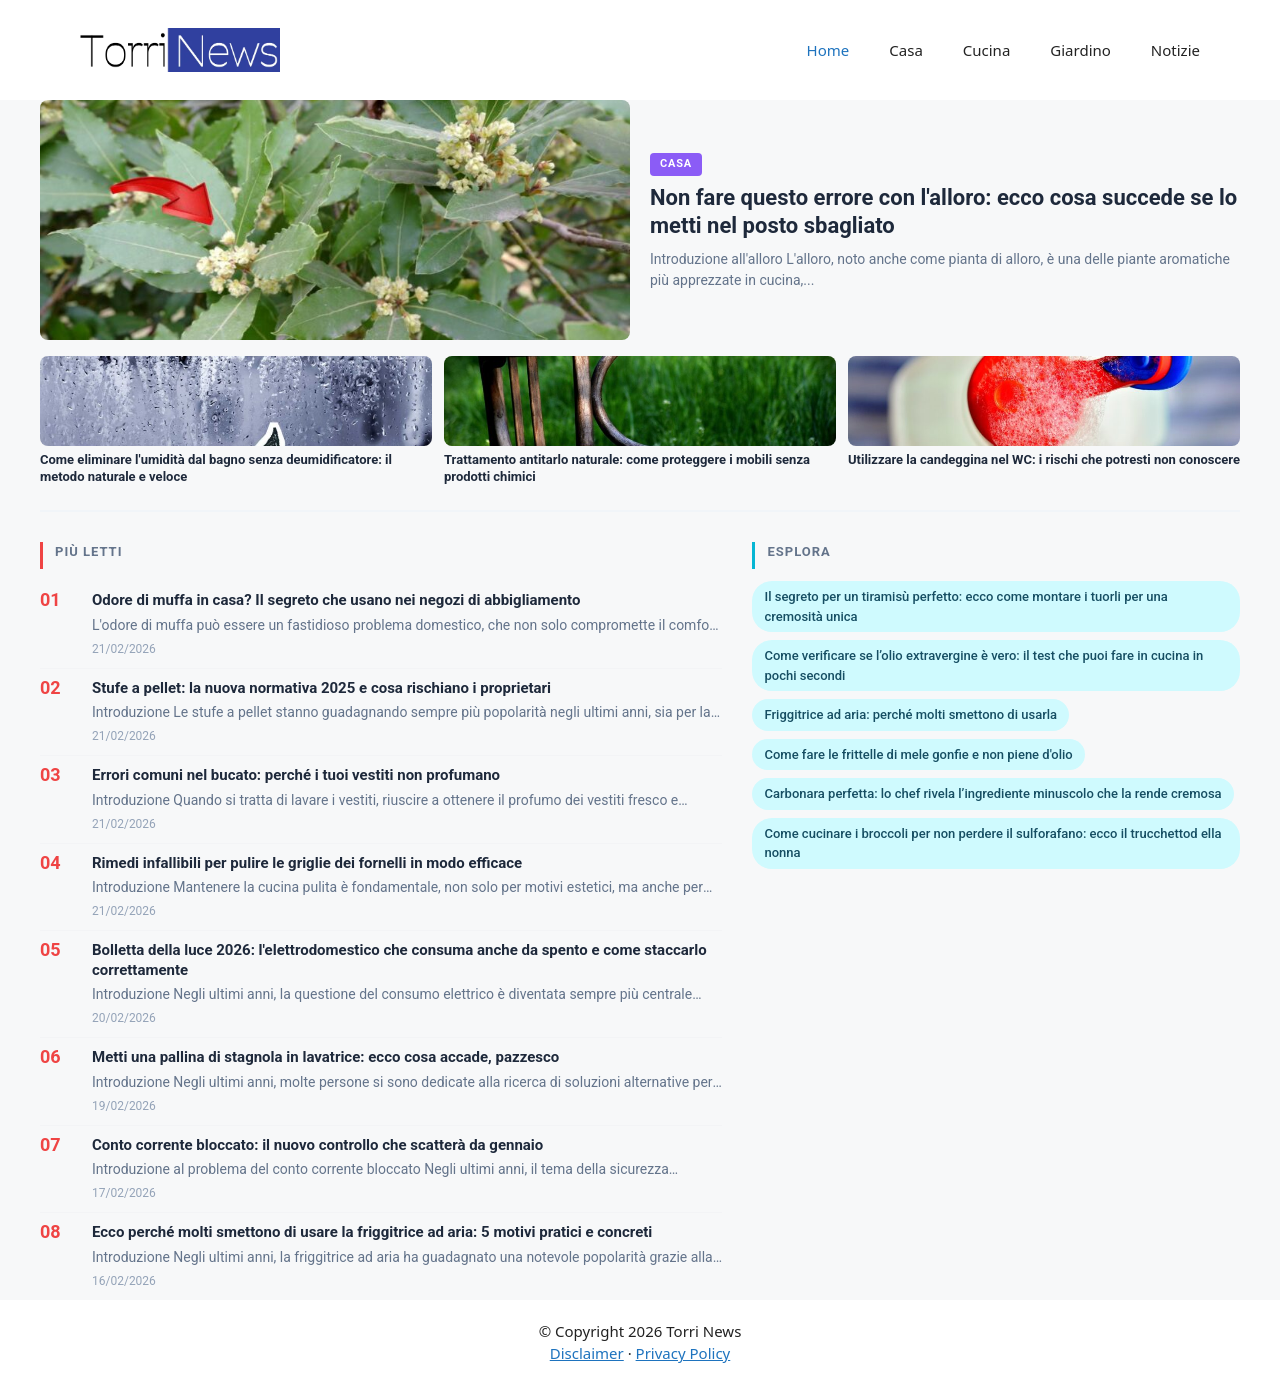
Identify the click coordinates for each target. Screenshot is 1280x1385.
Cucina (987, 50)
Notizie (1175, 50)
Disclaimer (587, 1353)
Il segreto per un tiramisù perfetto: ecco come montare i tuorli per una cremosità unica (965, 606)
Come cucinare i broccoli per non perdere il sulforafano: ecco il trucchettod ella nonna (992, 843)
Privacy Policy (683, 1353)
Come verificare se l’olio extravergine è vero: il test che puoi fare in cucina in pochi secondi (983, 665)
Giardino (1080, 50)
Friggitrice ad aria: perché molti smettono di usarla (910, 714)
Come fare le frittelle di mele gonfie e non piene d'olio (918, 754)
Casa (906, 50)
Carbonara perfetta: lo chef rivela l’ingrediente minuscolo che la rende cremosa (992, 793)
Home (828, 50)
